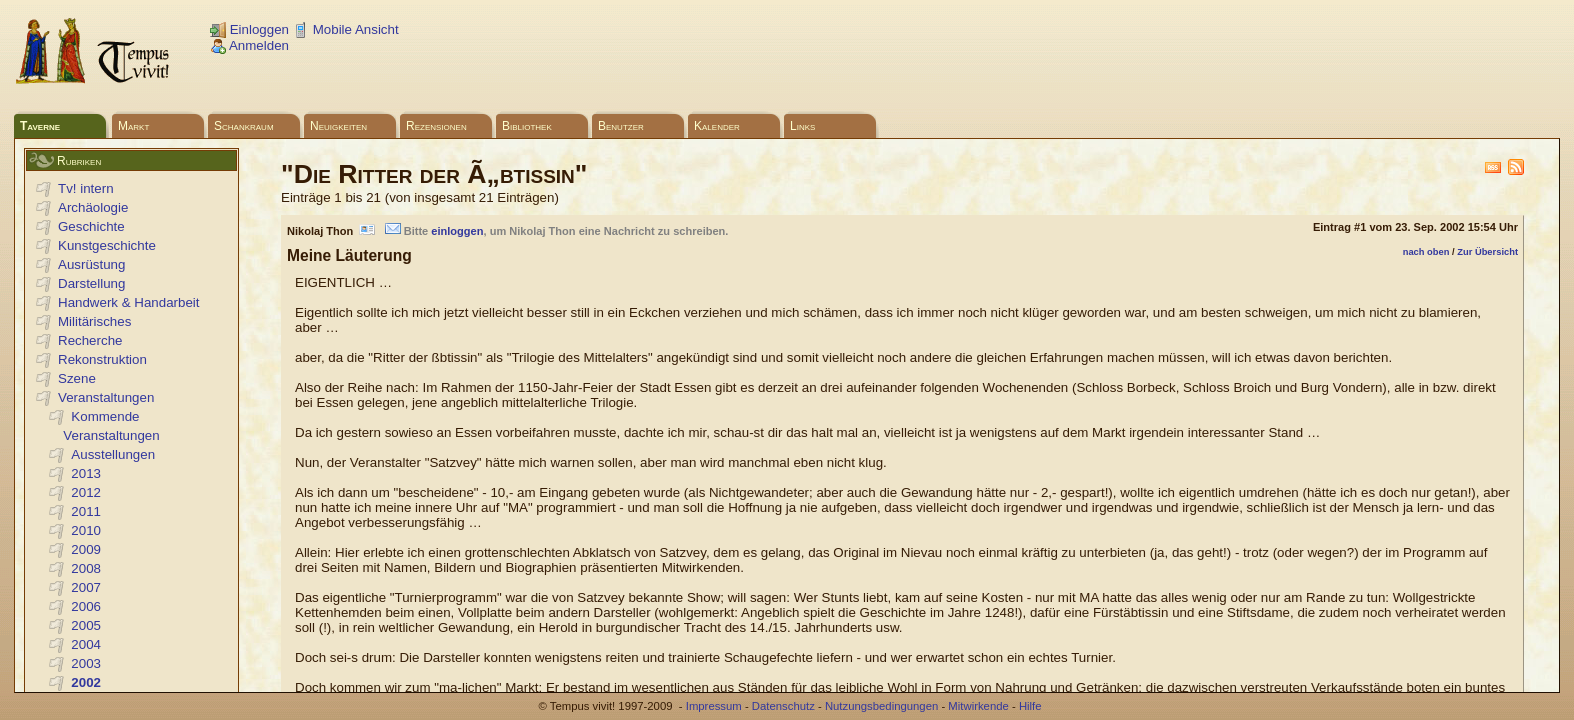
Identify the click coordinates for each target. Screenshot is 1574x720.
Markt (133, 126)
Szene (77, 378)
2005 (86, 625)
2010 (86, 530)
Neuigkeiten (338, 126)
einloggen (457, 231)
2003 (86, 663)
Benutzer (621, 126)
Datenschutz (783, 706)
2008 (86, 568)
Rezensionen (436, 126)
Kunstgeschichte (107, 245)
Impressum (714, 706)
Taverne (40, 126)
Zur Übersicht (1487, 252)
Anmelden (249, 45)
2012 (86, 492)
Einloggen (249, 29)
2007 (86, 587)
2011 (86, 511)
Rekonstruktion (102, 359)
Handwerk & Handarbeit (129, 302)
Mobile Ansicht (346, 29)
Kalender (717, 126)
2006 (86, 606)
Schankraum (244, 126)
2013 (86, 473)
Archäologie (93, 207)
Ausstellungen (113, 454)
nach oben (1426, 252)
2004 (86, 644)
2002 (86, 682)
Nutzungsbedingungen (881, 706)
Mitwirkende (978, 706)
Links (802, 126)
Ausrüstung (91, 264)
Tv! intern (86, 188)
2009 (86, 549)
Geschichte (91, 226)
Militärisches (94, 321)
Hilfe (1030, 706)
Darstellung (91, 283)
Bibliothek (527, 126)
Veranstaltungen (106, 397)
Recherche (90, 340)
